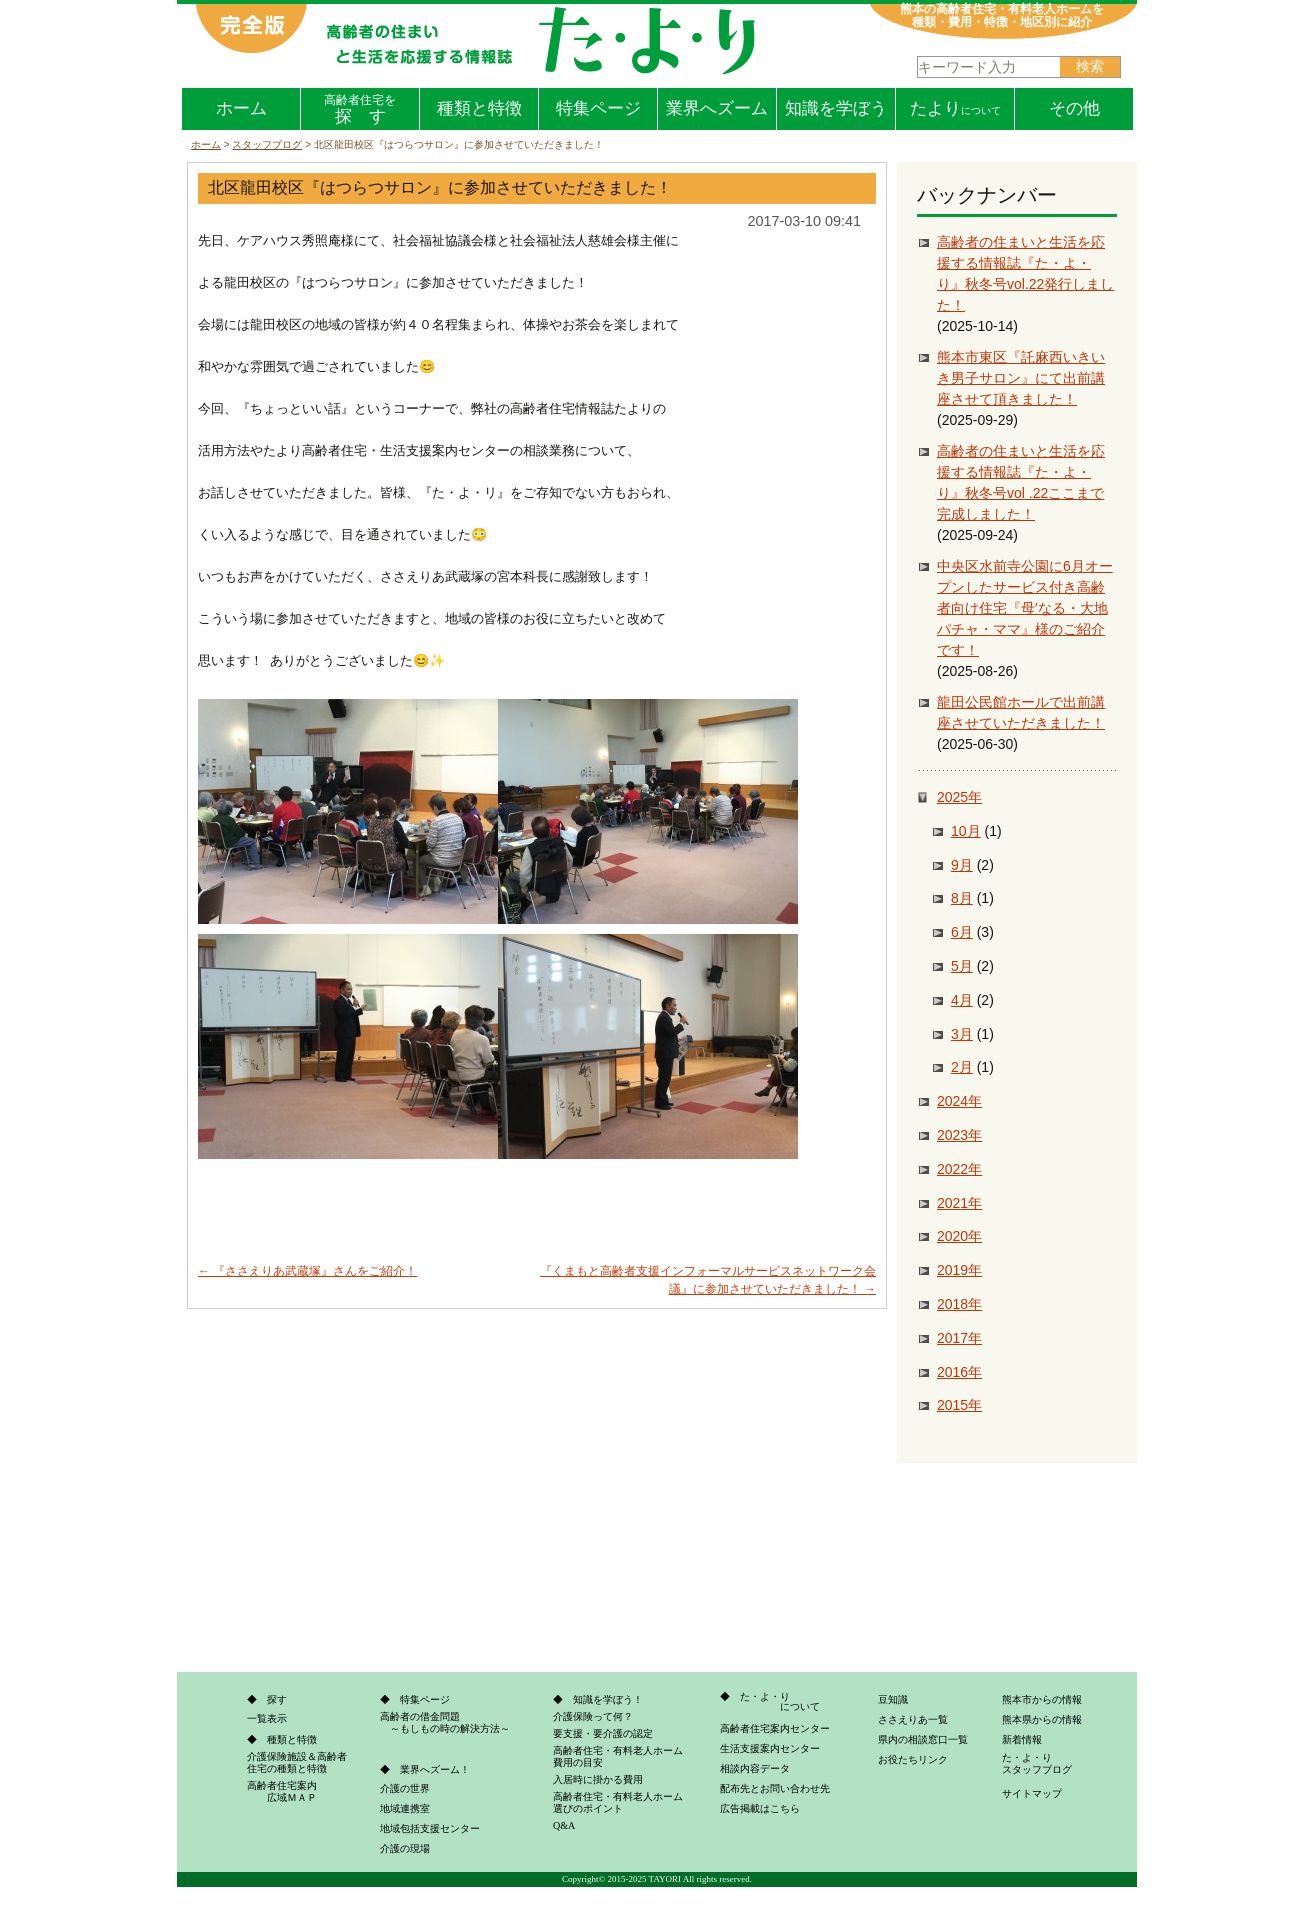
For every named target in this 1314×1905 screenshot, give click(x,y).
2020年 (959, 1236)
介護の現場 (405, 1848)
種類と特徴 (479, 108)
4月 (962, 1000)
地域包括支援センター (430, 1828)
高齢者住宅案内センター (775, 1728)
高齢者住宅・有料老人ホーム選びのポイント (618, 1802)
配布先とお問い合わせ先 (775, 1788)
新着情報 (1022, 1739)
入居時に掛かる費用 (598, 1779)
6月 (962, 932)
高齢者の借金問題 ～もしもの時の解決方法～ (445, 1722)
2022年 (959, 1169)
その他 (1074, 108)
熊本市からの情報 (1042, 1699)
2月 (962, 1067)
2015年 (959, 1405)
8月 (962, 898)
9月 (962, 865)
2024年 (959, 1101)
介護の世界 (405, 1788)
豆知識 (893, 1699)
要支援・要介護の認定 (603, 1733)
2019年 (959, 1270)
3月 (962, 1034)
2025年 (959, 797)
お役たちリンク (913, 1759)
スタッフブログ (267, 144)
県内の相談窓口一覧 (923, 1739)
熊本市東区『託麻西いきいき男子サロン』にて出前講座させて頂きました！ (1021, 378)
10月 (966, 831)
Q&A (564, 1825)
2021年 (959, 1203)
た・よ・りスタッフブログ (1037, 1763)
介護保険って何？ (593, 1716)
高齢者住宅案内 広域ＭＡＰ (282, 1791)
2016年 (959, 1372)
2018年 (959, 1304)
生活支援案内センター (770, 1748)
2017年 (959, 1338)
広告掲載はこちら (760, 1808)
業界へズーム (717, 108)
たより (955, 108)
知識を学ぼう (836, 108)
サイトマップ (1032, 1793)
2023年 (959, 1135)
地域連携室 (405, 1808)
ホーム (241, 108)
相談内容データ (755, 1768)
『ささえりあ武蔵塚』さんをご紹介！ (307, 1271)
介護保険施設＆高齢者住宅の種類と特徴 (297, 1762)
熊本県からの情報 (1042, 1719)
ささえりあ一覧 (913, 1719)
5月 (962, 966)
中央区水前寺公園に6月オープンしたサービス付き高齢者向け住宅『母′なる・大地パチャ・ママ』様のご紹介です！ (1025, 608)
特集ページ (598, 108)
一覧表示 (267, 1718)
